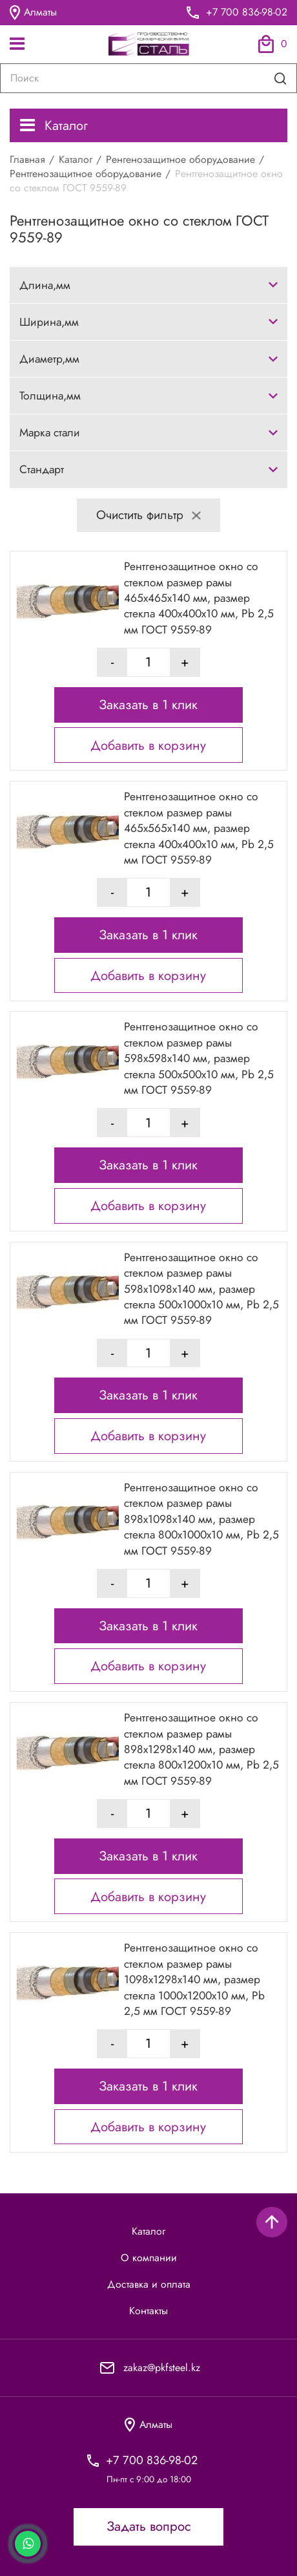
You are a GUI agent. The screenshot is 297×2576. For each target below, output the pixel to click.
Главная (27, 159)
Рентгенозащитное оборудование (85, 173)
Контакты (148, 2311)
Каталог (54, 125)
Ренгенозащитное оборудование (180, 159)
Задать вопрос (149, 2526)
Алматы (33, 12)
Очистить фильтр (148, 515)
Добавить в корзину (148, 745)
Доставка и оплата (148, 2284)
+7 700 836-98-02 (246, 12)
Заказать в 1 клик (148, 704)
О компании (149, 2258)
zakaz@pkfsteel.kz (161, 2367)
